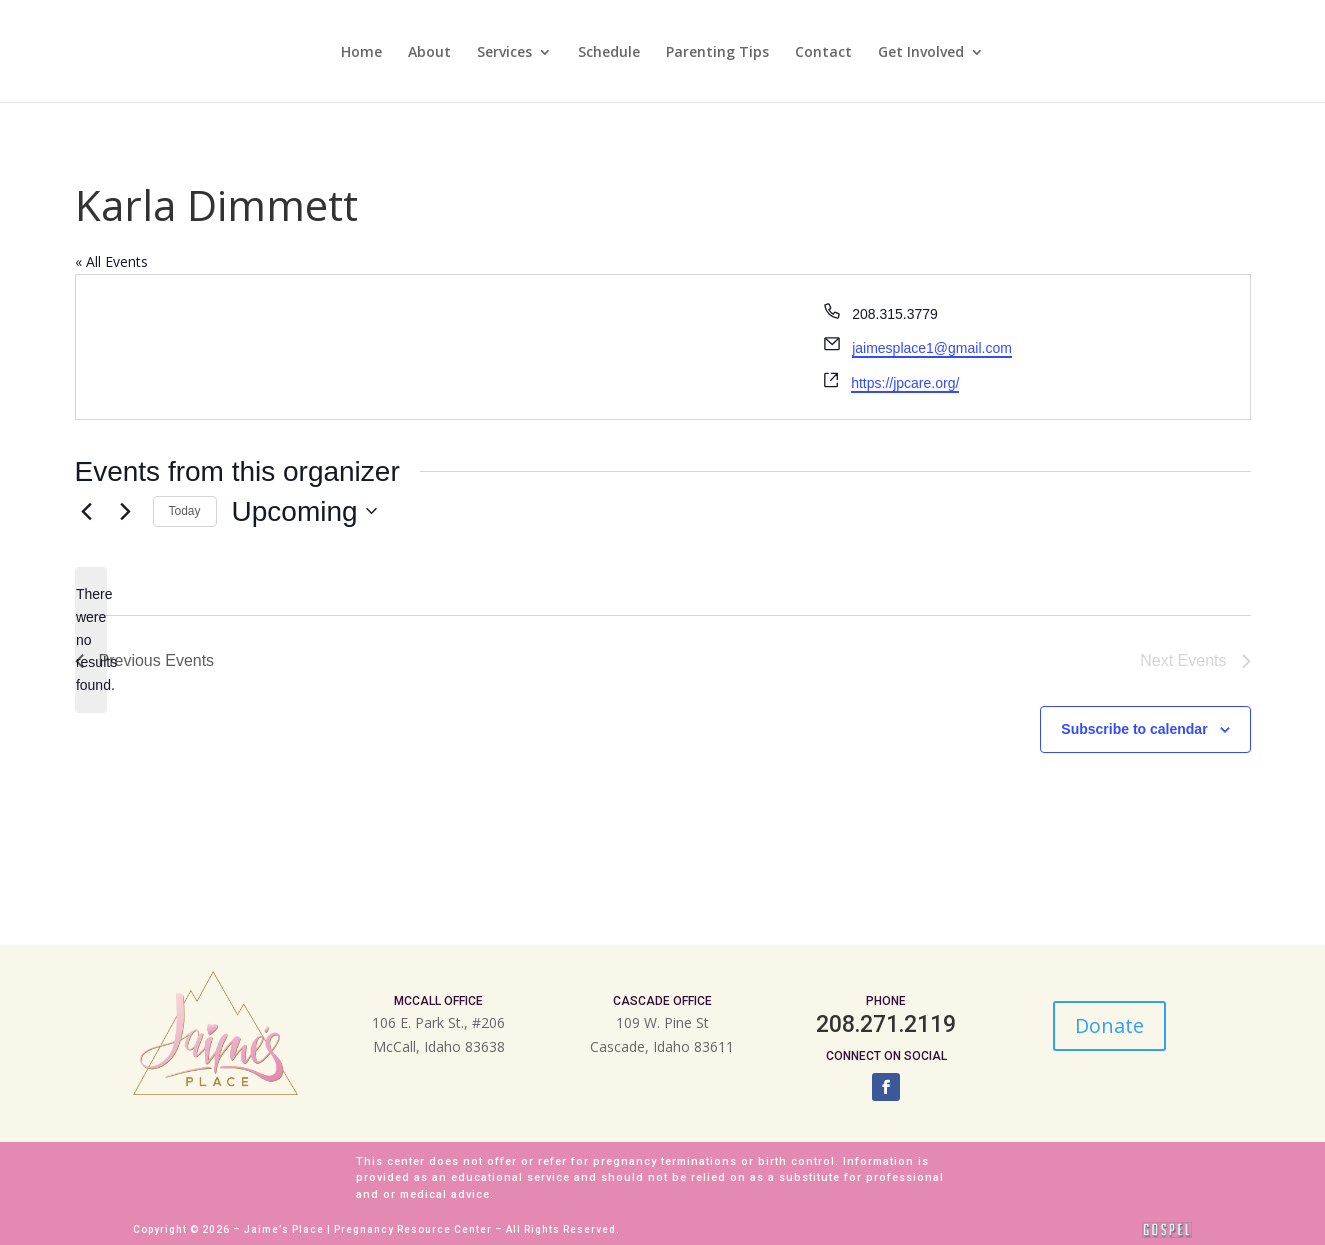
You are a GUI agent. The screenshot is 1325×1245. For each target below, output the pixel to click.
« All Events (111, 261)
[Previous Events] (87, 511)
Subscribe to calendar (1134, 729)
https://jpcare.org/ (905, 383)
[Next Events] (126, 511)
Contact (823, 53)
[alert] (91, 639)
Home (361, 53)
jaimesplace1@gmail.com (932, 348)
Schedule (609, 53)
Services (504, 53)
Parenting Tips (717, 53)
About (429, 53)
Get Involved (921, 53)
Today (185, 511)
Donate (1109, 1025)
